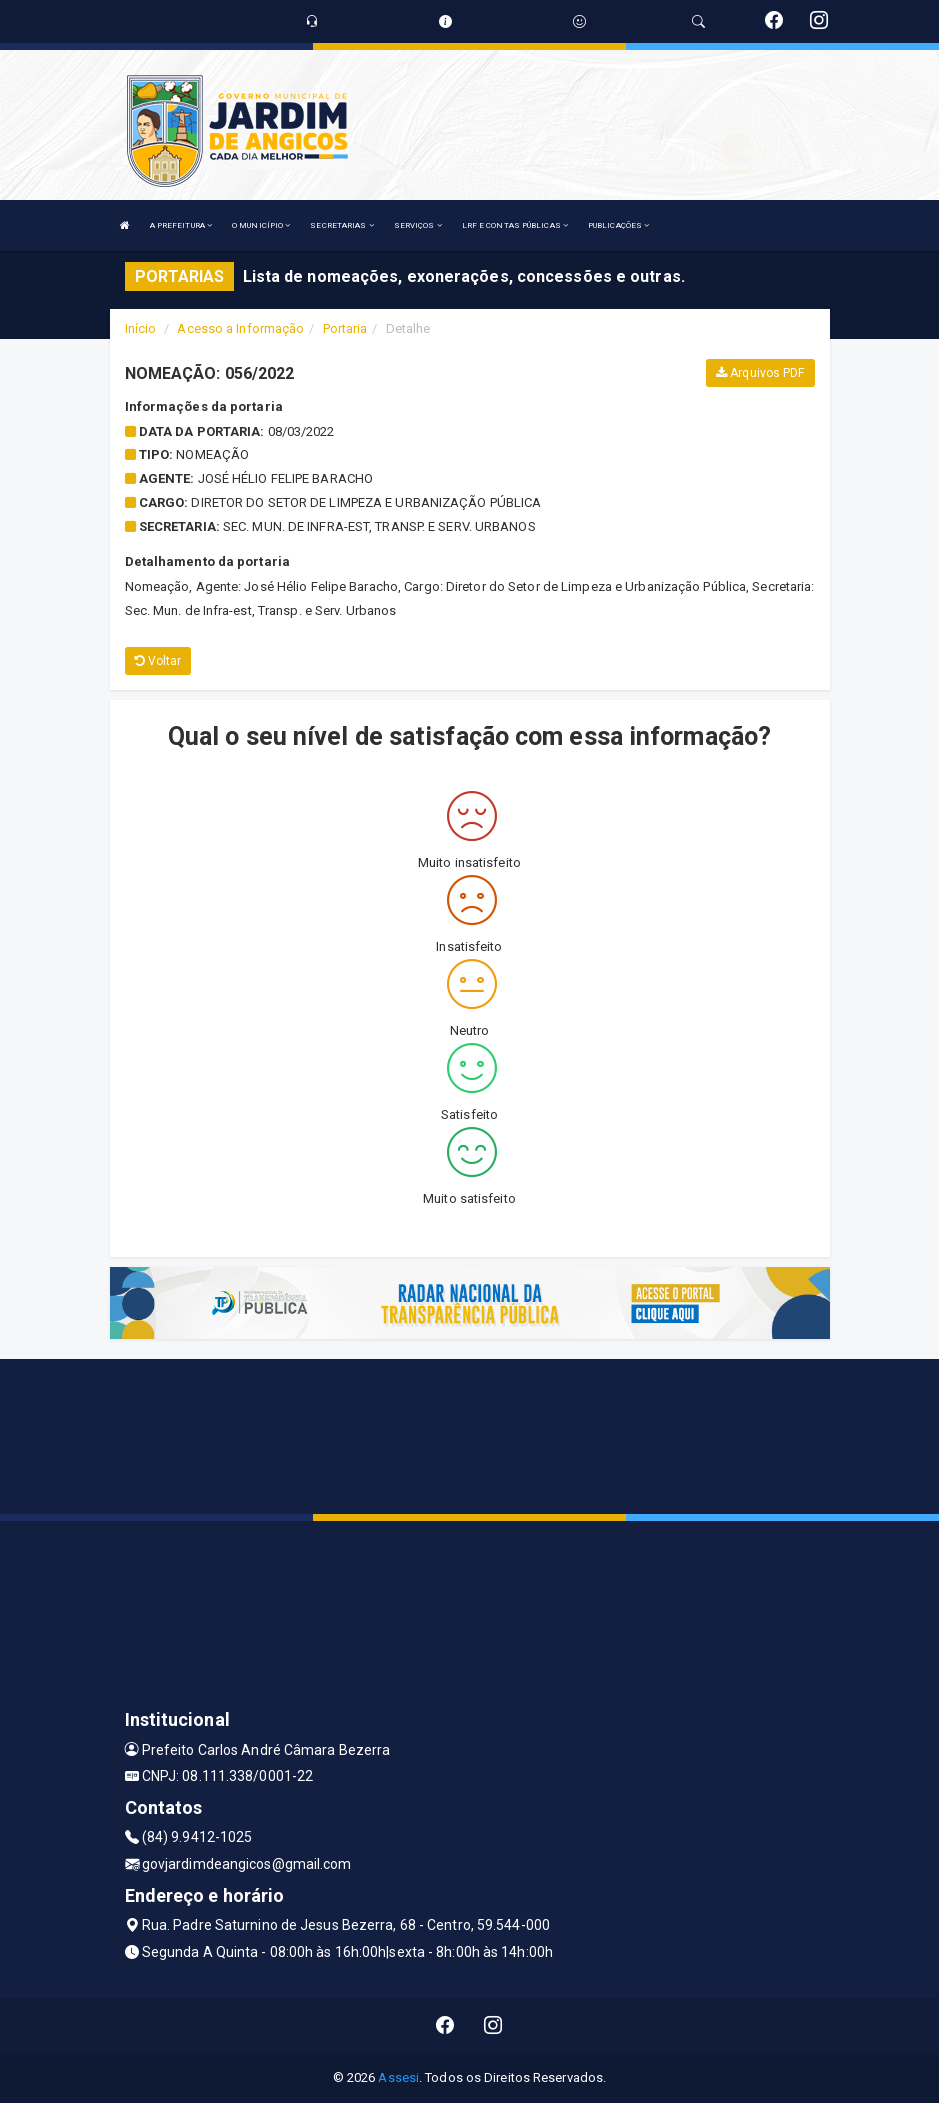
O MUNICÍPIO (261, 225)
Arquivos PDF (760, 373)
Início (141, 328)
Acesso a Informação (240, 328)
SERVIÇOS (418, 225)
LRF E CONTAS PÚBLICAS (515, 225)
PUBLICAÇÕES (618, 225)
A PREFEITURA (181, 225)
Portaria (345, 328)
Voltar (158, 661)
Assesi (398, 2077)
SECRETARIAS (341, 225)
